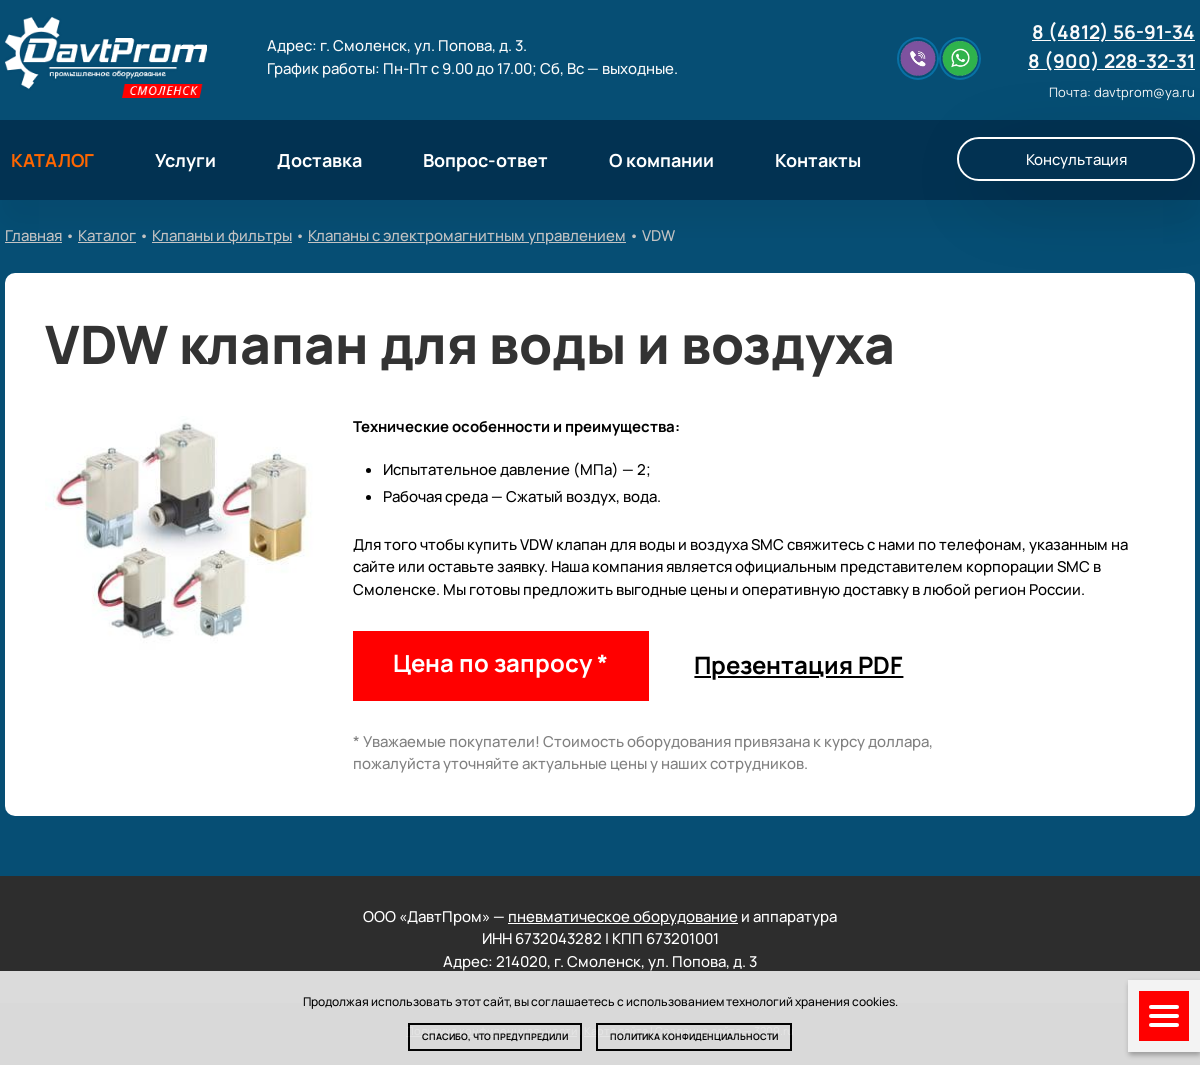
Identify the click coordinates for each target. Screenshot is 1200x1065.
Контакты (818, 160)
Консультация (1076, 159)
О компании (661, 160)
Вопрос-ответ (485, 160)
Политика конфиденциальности (694, 1036)
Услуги (185, 160)
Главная (33, 235)
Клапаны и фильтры (222, 235)
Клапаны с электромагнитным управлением (467, 235)
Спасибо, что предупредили (495, 1036)
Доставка (319, 160)
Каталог (107, 235)
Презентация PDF (798, 664)
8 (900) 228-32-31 (1111, 61)
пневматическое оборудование (623, 916)
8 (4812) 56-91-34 (1113, 32)
